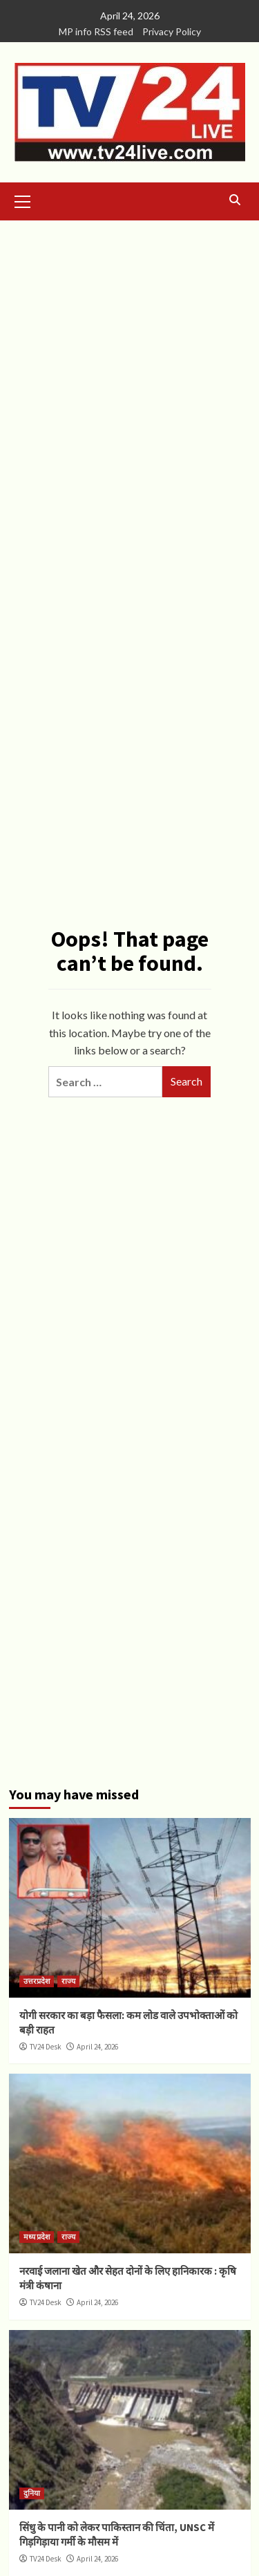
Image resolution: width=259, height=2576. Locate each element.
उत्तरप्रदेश (36, 1981)
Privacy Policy (171, 31)
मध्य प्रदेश (36, 2237)
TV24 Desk (45, 2047)
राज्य (68, 1981)
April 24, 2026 (97, 2047)
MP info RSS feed (96, 31)
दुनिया (31, 2493)
